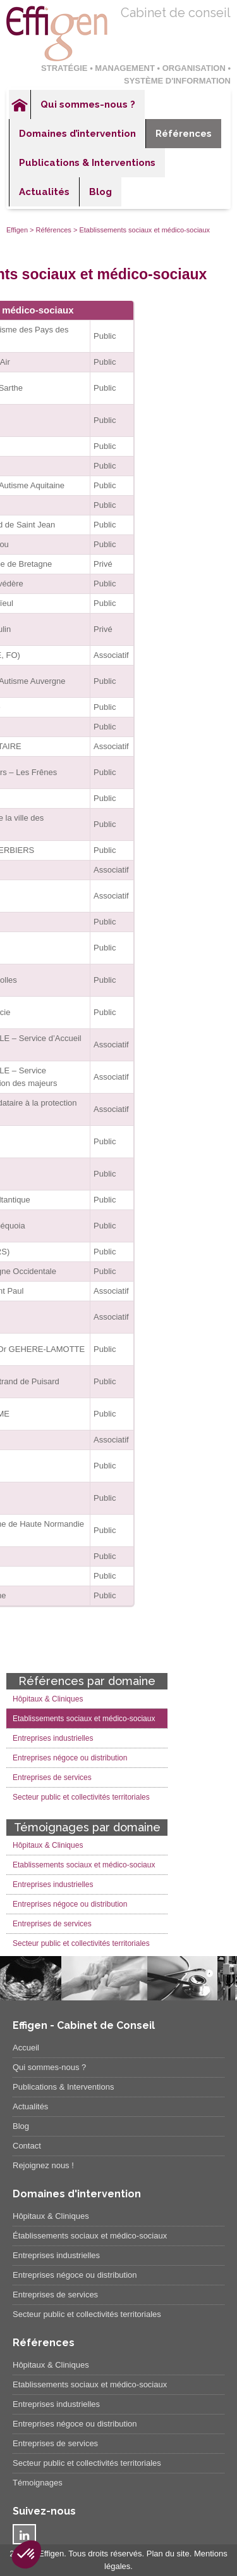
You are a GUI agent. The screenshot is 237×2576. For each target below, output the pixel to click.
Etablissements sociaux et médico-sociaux (84, 1718)
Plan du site (168, 2553)
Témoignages (38, 2482)
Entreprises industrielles (53, 1738)
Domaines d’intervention (77, 133)
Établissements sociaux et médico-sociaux (90, 2235)
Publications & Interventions (87, 162)
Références (183, 133)
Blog (100, 192)
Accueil (19, 104)
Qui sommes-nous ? (87, 104)
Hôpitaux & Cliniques (48, 1699)
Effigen (17, 230)
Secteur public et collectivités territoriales (81, 1797)
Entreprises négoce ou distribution (70, 1757)
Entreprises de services (52, 1777)
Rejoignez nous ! (43, 2165)
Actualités (44, 192)
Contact (27, 2145)
